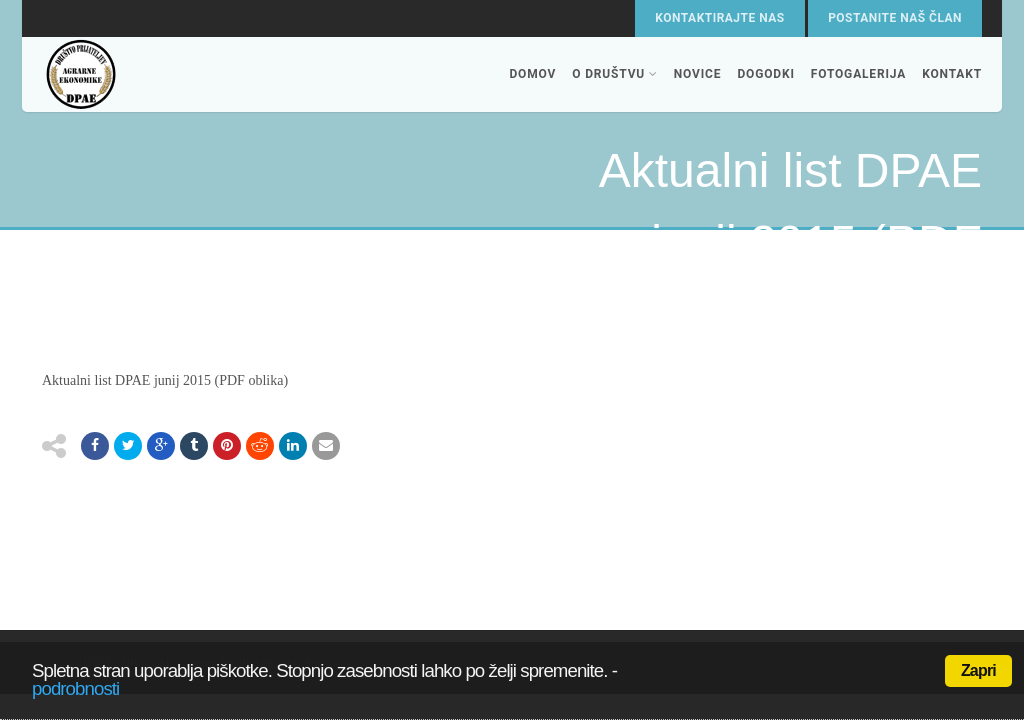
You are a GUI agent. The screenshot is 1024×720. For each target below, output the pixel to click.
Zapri (978, 670)
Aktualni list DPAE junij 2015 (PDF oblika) (165, 380)
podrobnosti (75, 688)
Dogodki (765, 74)
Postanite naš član (895, 18)
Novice (698, 74)
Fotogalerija (858, 74)
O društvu (615, 74)
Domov (532, 74)
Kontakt (952, 74)
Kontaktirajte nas (719, 18)
